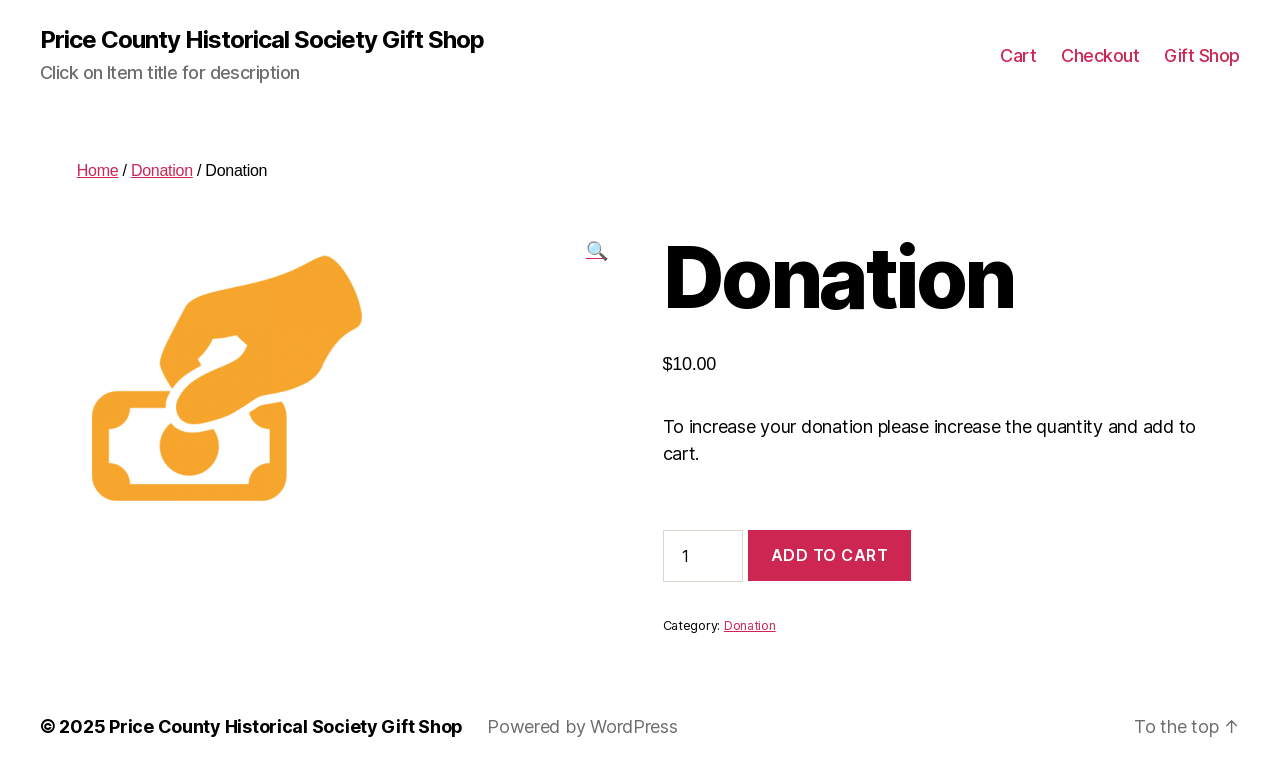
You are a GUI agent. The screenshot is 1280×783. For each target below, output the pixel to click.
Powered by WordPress (582, 726)
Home (98, 170)
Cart (1018, 55)
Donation (162, 170)
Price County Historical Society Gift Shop (262, 40)
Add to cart (830, 555)
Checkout (1100, 55)
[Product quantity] (703, 556)
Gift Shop (1202, 55)
